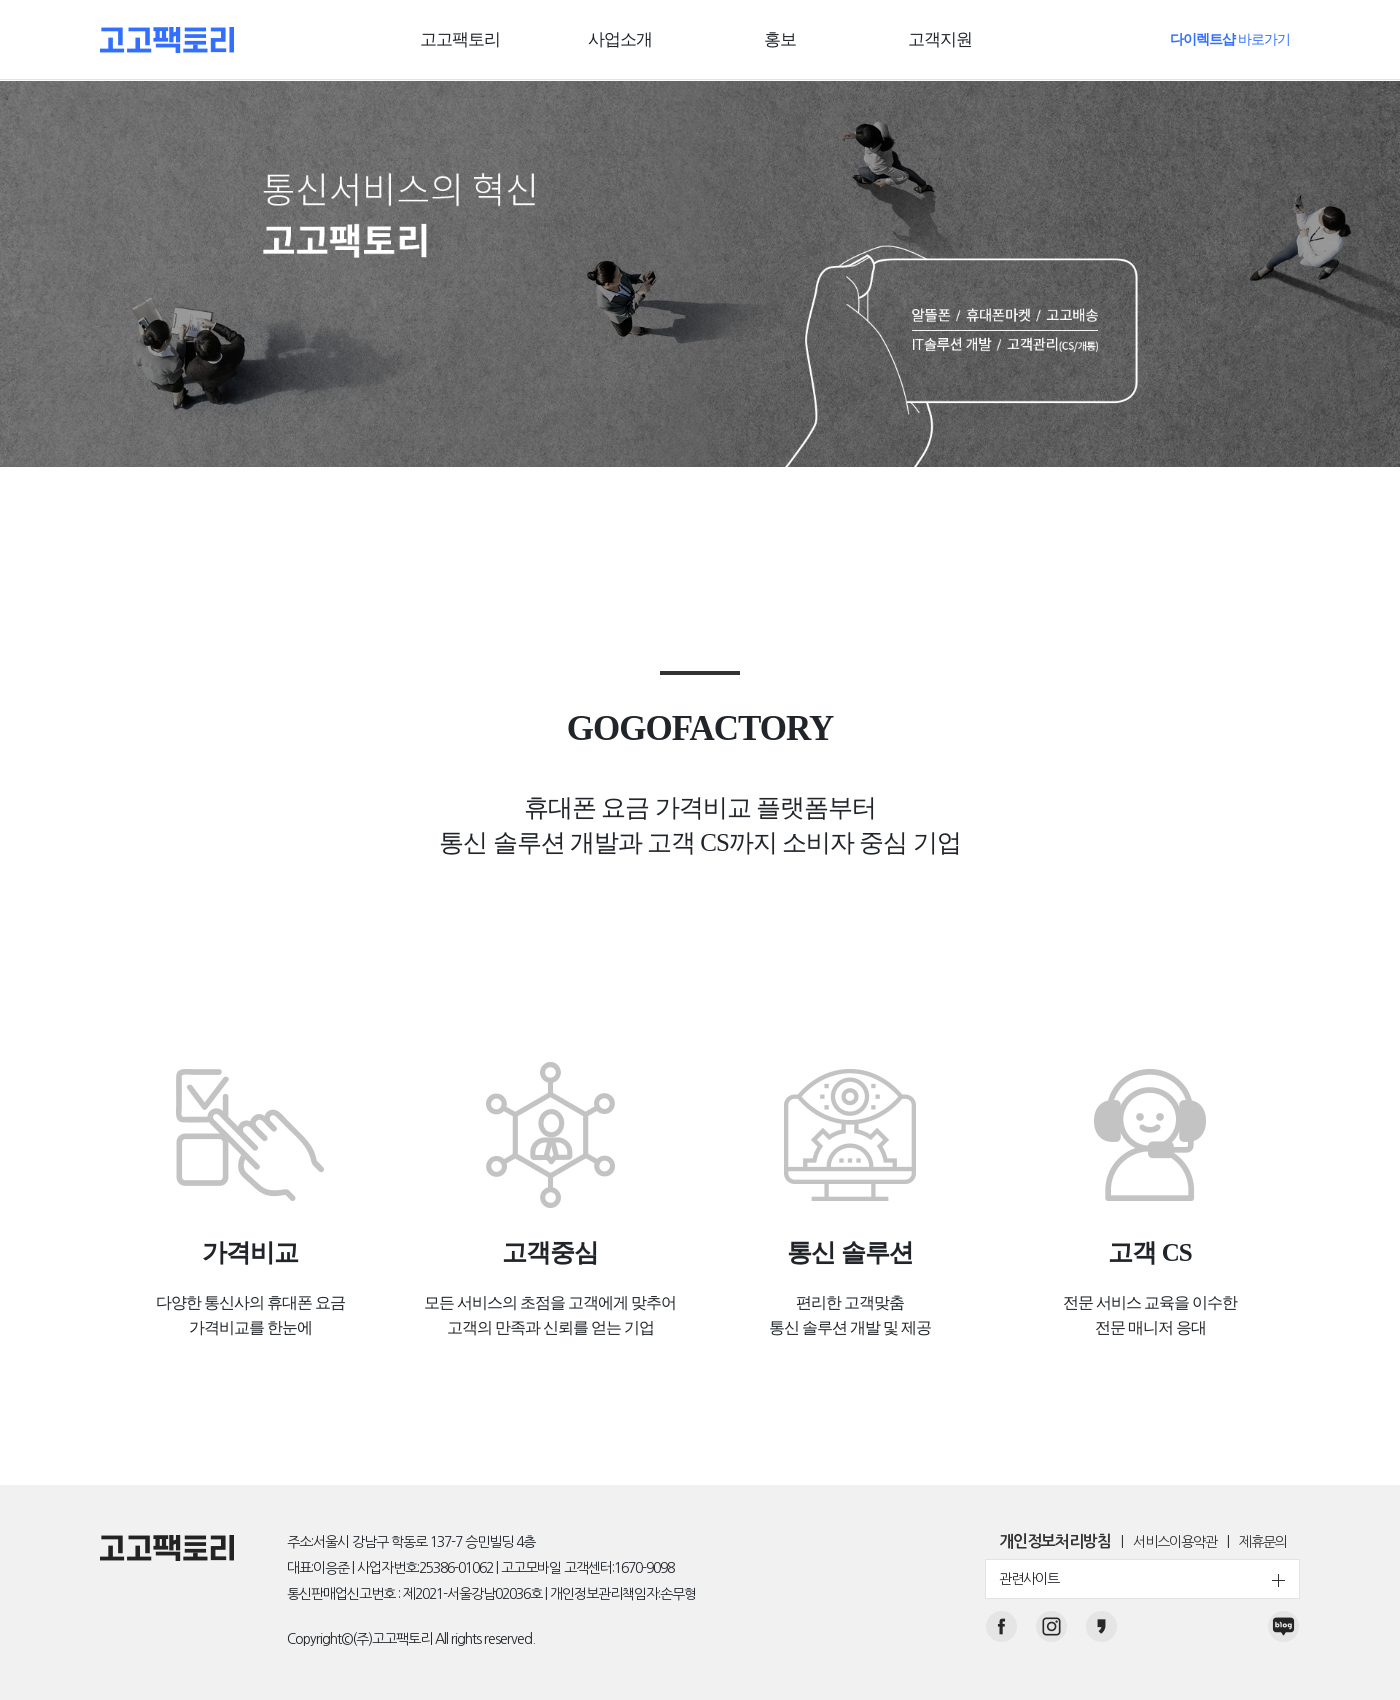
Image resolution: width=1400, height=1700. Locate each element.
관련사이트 (1142, 1580)
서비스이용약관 (1175, 1542)
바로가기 (1230, 39)
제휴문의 (1263, 1542)
